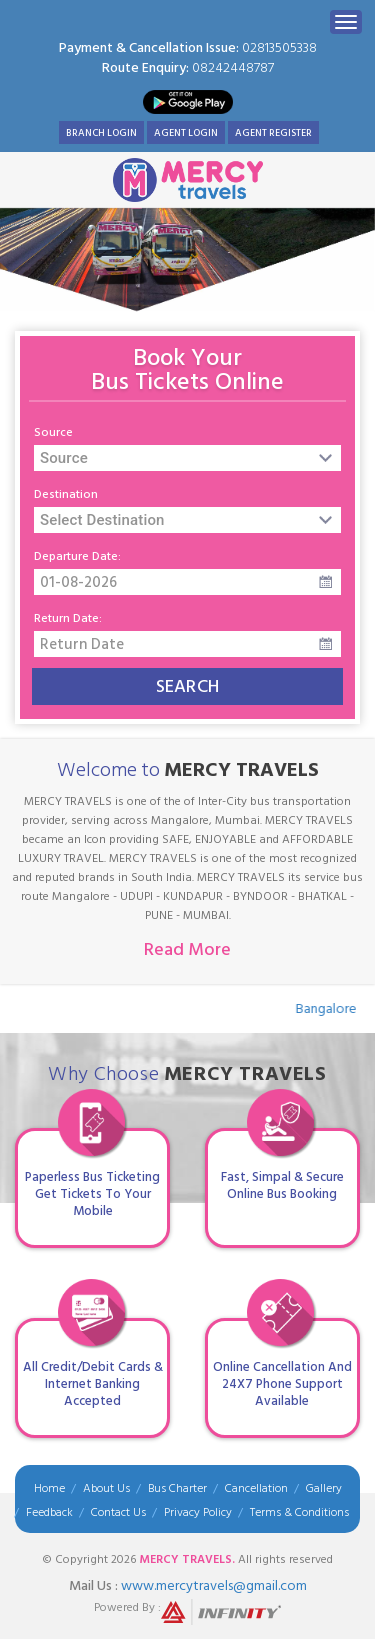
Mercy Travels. (187, 1559)
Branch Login (101, 133)
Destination (66, 495)
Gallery (324, 1488)
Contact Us (118, 1512)
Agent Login (186, 133)
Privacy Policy (198, 1512)
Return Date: (68, 619)
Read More (187, 949)
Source (53, 433)
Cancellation (256, 1488)
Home (49, 1488)
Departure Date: (77, 557)
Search (188, 686)
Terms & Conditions (299, 1512)
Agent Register (273, 133)
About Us (106, 1488)
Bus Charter (177, 1488)
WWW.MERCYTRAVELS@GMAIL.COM (214, 1585)
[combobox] (187, 458)
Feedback (49, 1512)
